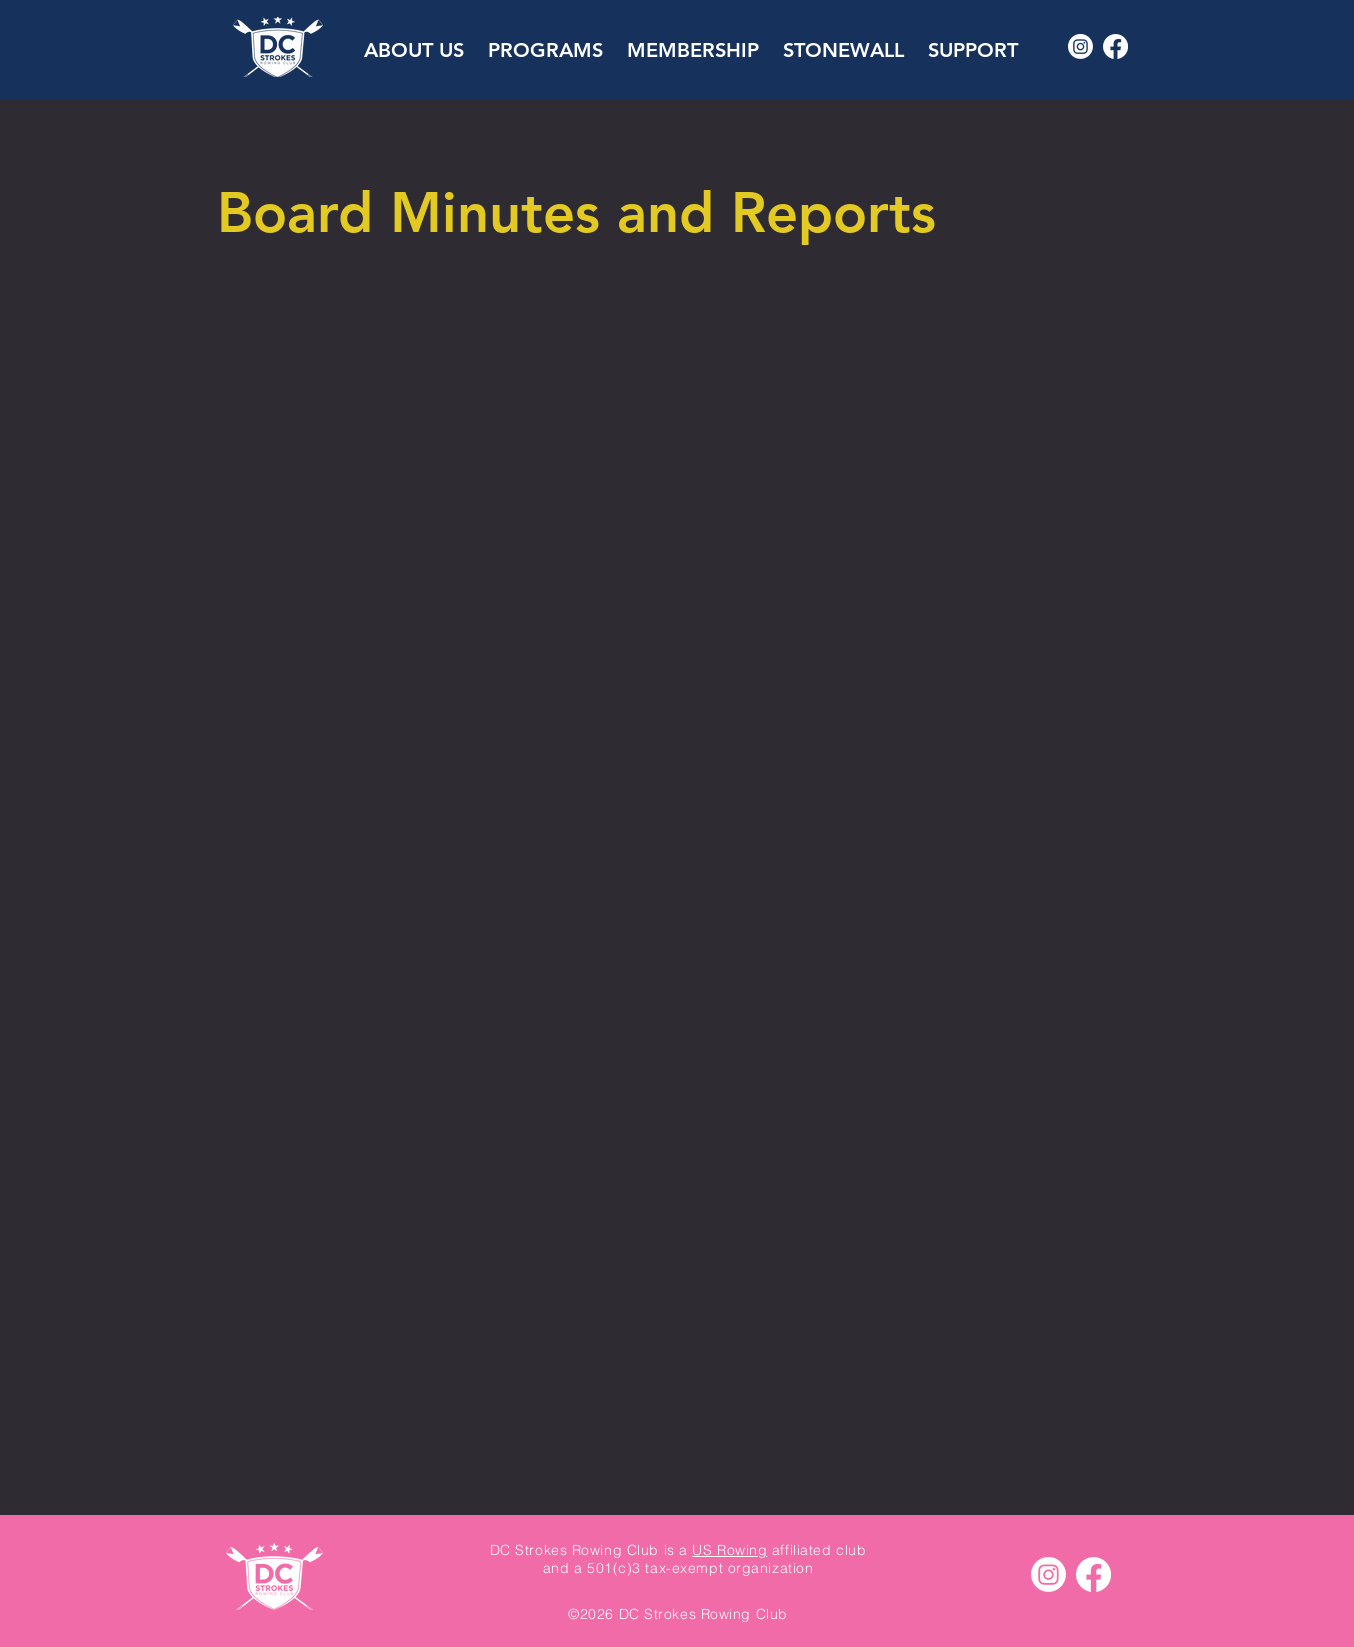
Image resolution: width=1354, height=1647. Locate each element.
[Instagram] (1080, 46)
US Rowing (729, 1550)
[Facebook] (1115, 46)
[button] (414, 41)
